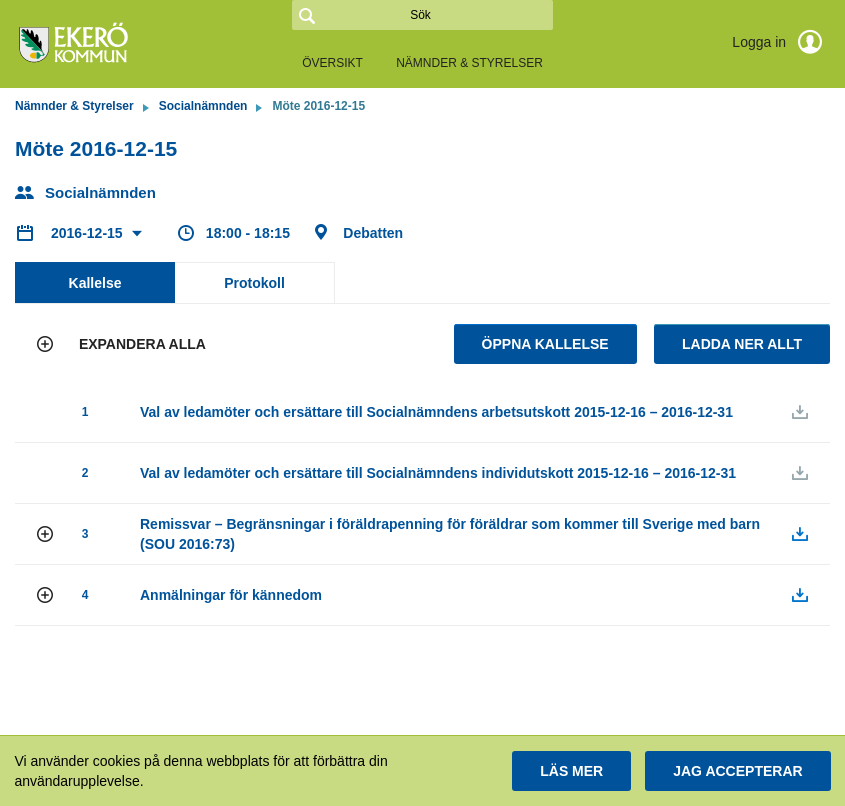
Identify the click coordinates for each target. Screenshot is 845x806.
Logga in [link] (781, 42)
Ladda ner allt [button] (742, 344)
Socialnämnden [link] (203, 106)
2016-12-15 (89, 233)
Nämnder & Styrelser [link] (469, 63)
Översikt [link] (332, 63)
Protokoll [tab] (254, 283)
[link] (115, 44)
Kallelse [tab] (95, 283)
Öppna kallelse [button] (545, 344)
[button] (124, 344)
